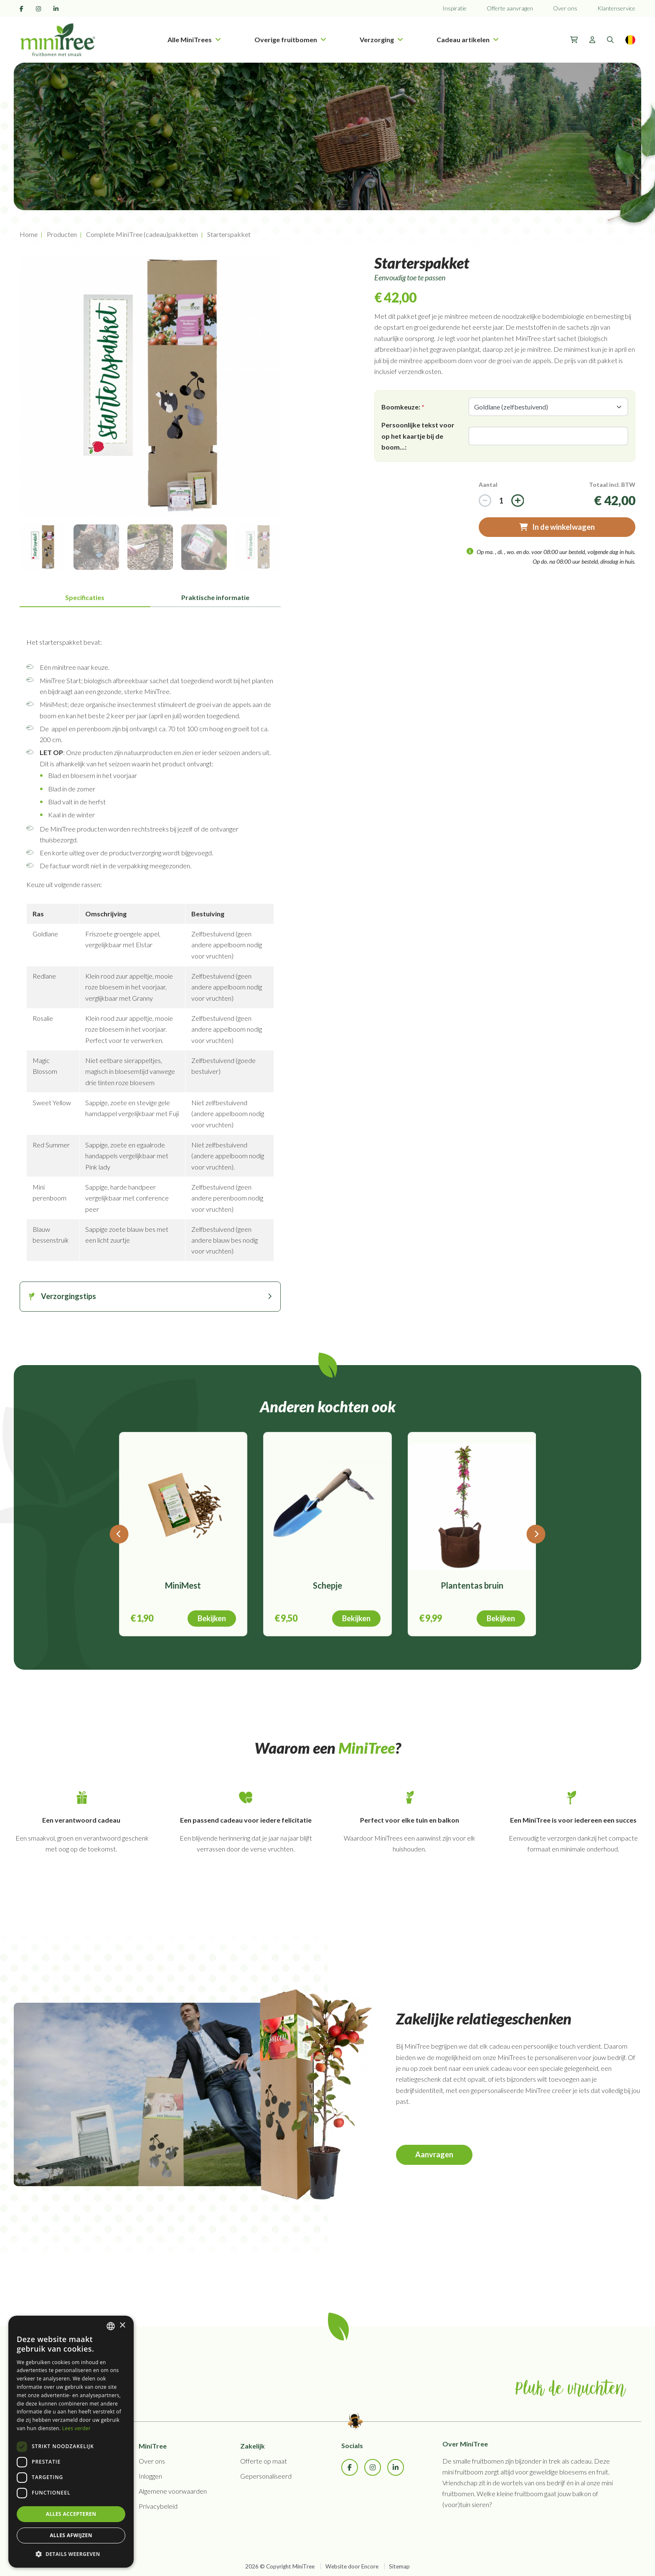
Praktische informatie (215, 597)
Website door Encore (351, 2566)
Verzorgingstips (68, 1296)
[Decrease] (517, 500)
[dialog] (71, 2442)
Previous (13, 385)
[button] (71, 2554)
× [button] (122, 2325)
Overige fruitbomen (290, 39)
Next (287, 385)
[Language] (630, 40)
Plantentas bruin (472, 1585)
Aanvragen (434, 2154)
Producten (62, 234)
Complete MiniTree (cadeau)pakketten (142, 234)
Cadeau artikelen (468, 39)
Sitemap (399, 2566)
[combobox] (111, 2326)
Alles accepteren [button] (71, 2514)
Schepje (327, 1585)
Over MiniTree (465, 2444)
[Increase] (485, 500)
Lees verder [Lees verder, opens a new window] (76, 2428)
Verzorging (381, 39)
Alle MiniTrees (194, 39)
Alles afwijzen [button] (71, 2535)
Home (29, 234)
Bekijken (212, 1618)
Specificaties (84, 597)
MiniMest (183, 1585)
